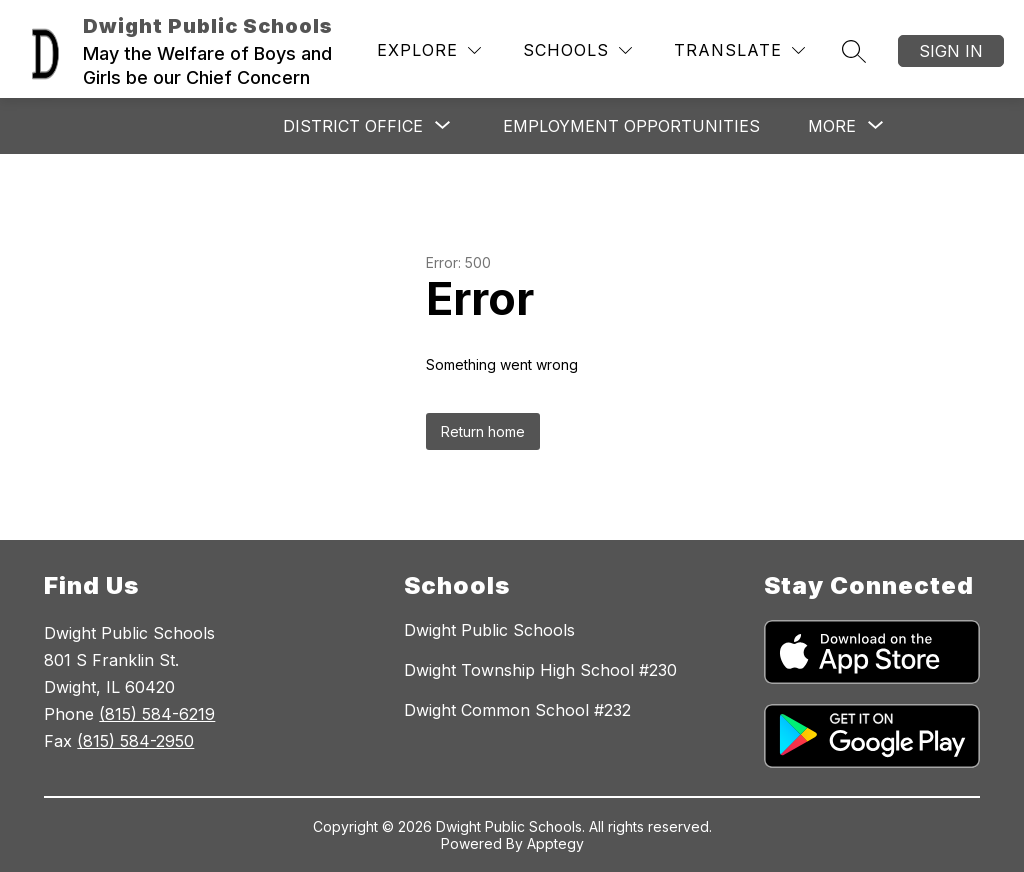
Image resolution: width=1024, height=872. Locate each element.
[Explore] (429, 50)
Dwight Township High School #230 (540, 670)
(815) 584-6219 (157, 714)
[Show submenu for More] (832, 126)
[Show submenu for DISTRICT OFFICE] (353, 126)
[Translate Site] (739, 50)
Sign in (951, 51)
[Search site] (854, 51)
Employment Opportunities (631, 126)
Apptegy (555, 843)
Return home (483, 431)
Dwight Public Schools (489, 630)
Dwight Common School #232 (517, 710)
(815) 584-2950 (135, 741)
